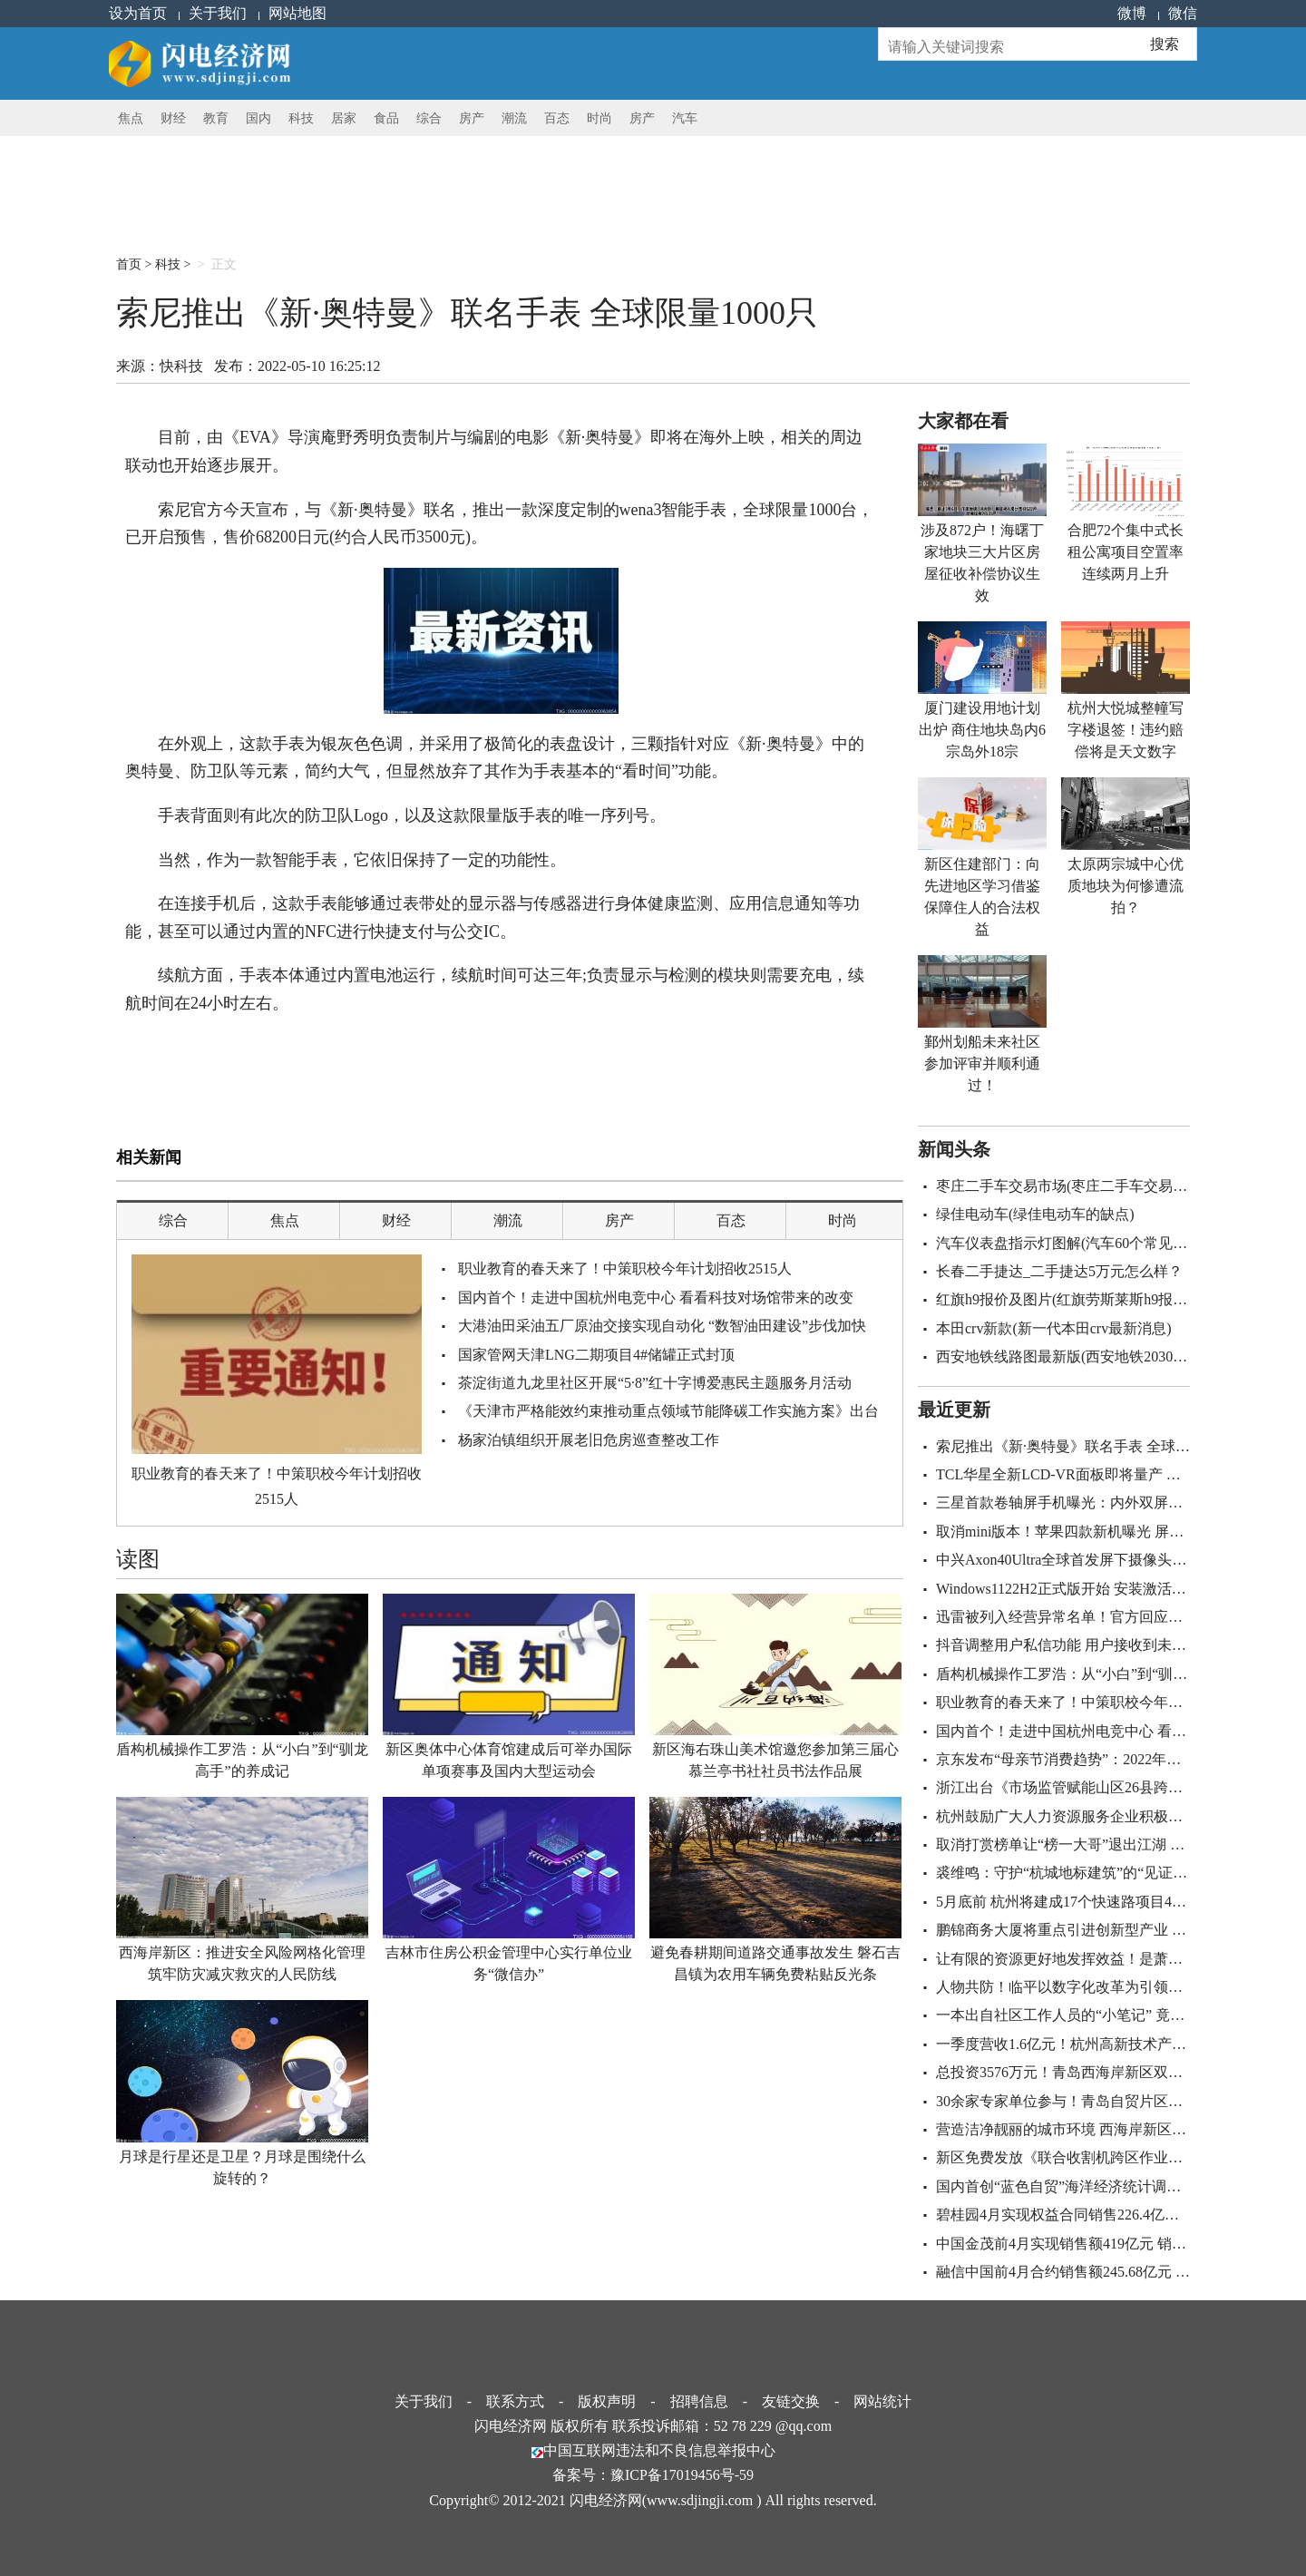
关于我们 (218, 13)
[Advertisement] (556, 177)
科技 (301, 118)
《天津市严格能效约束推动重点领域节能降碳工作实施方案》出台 (668, 1411)
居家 (343, 118)
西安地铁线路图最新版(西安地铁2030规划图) (1079, 1356)
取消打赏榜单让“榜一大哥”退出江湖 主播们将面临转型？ (1118, 1844)
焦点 (130, 118)
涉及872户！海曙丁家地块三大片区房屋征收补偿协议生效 (982, 562)
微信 (1182, 13)
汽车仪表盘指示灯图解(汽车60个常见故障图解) (1086, 1243)
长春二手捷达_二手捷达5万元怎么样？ (1059, 1271)
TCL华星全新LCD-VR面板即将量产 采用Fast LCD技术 (1108, 1474)
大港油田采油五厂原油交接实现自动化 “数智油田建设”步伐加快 (662, 1325)
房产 (471, 118)
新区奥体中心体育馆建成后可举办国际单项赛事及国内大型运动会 (508, 1760)
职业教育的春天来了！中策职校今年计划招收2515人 (277, 1486)
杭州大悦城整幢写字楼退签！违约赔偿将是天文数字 (1125, 729)
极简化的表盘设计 (383, 1066)
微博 (1131, 13)
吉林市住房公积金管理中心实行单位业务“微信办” (508, 1963)
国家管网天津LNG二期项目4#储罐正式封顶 (596, 1354)
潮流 (514, 118)
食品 (386, 118)
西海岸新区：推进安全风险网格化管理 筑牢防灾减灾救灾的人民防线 (242, 1963)
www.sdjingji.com (700, 2500)
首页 (128, 264)
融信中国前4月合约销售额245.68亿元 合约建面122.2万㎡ (1115, 2271)
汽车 (684, 118)
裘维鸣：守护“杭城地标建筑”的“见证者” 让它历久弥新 (1110, 1872)
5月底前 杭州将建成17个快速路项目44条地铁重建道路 (1108, 1901)
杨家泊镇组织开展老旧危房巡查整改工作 (588, 1440)
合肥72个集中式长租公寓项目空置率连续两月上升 (1125, 551)
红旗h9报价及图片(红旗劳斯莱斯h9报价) (1064, 1299)
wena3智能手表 (244, 1066)
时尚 (599, 118)
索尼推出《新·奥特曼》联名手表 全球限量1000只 (1092, 1446)
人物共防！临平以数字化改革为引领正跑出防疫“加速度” (1116, 1987)
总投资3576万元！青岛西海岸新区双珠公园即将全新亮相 (1117, 2072)
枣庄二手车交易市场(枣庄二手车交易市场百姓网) (1093, 1186)
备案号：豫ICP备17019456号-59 (653, 2475)
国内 (258, 118)
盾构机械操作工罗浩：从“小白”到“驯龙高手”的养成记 (241, 1760)
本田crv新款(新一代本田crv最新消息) (1054, 1328)
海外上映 (184, 1066)
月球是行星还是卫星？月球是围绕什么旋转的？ (242, 2167)
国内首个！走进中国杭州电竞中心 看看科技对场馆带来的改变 (655, 1297)
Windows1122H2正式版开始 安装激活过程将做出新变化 (1112, 1588)
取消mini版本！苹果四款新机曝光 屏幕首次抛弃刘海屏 (1110, 1531)
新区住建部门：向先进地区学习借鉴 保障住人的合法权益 (982, 896)
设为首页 (138, 13)
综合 (429, 118)
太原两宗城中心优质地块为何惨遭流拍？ (1125, 885)
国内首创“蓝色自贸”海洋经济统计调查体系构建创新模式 (1116, 2186)
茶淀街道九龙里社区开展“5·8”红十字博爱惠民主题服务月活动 (655, 1382)
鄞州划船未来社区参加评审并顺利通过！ (982, 1063)
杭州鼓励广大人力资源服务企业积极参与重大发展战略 (1110, 1816)
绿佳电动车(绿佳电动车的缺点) (1035, 1214)
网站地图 (297, 13)
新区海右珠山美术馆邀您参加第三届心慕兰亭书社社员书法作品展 (775, 1760)
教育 (216, 118)
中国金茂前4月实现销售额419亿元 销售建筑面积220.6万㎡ (1121, 2243)
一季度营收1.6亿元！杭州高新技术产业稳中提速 (1090, 2044)
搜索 (1164, 44)
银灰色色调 (310, 1066)
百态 (557, 118)
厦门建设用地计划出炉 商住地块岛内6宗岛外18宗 (982, 729)
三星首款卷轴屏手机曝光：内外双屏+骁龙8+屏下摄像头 (1114, 1502)
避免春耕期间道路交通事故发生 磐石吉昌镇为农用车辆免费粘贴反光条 (775, 1963)
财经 (173, 118)
